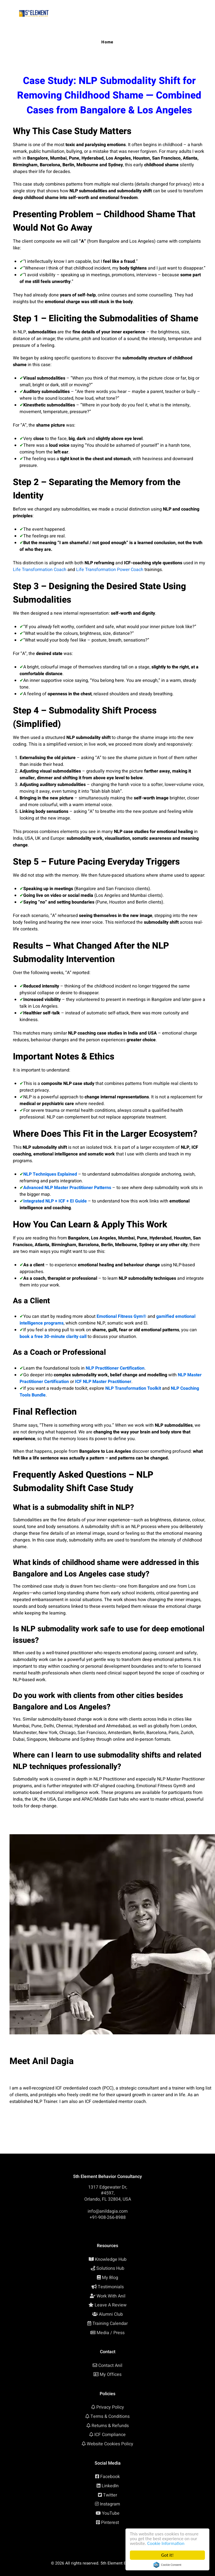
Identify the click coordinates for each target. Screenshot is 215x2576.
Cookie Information (165, 2543)
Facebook (110, 2476)
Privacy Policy (110, 2407)
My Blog (110, 2277)
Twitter (110, 2495)
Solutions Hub (110, 2268)
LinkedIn (110, 2486)
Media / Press (111, 2332)
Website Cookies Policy (110, 2444)
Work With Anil (111, 2296)
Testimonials (111, 2286)
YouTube (111, 2513)
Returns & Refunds (110, 2425)
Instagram (110, 2504)
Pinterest (110, 2522)
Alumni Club (111, 2314)
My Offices (110, 2374)
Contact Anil (110, 2365)
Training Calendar (110, 2323)
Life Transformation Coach (39, 569)
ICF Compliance (110, 2434)
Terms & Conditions (110, 2416)
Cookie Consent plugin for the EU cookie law (167, 2565)
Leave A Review (111, 2305)
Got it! (167, 2555)
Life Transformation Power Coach (109, 569)
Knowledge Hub (111, 2259)
